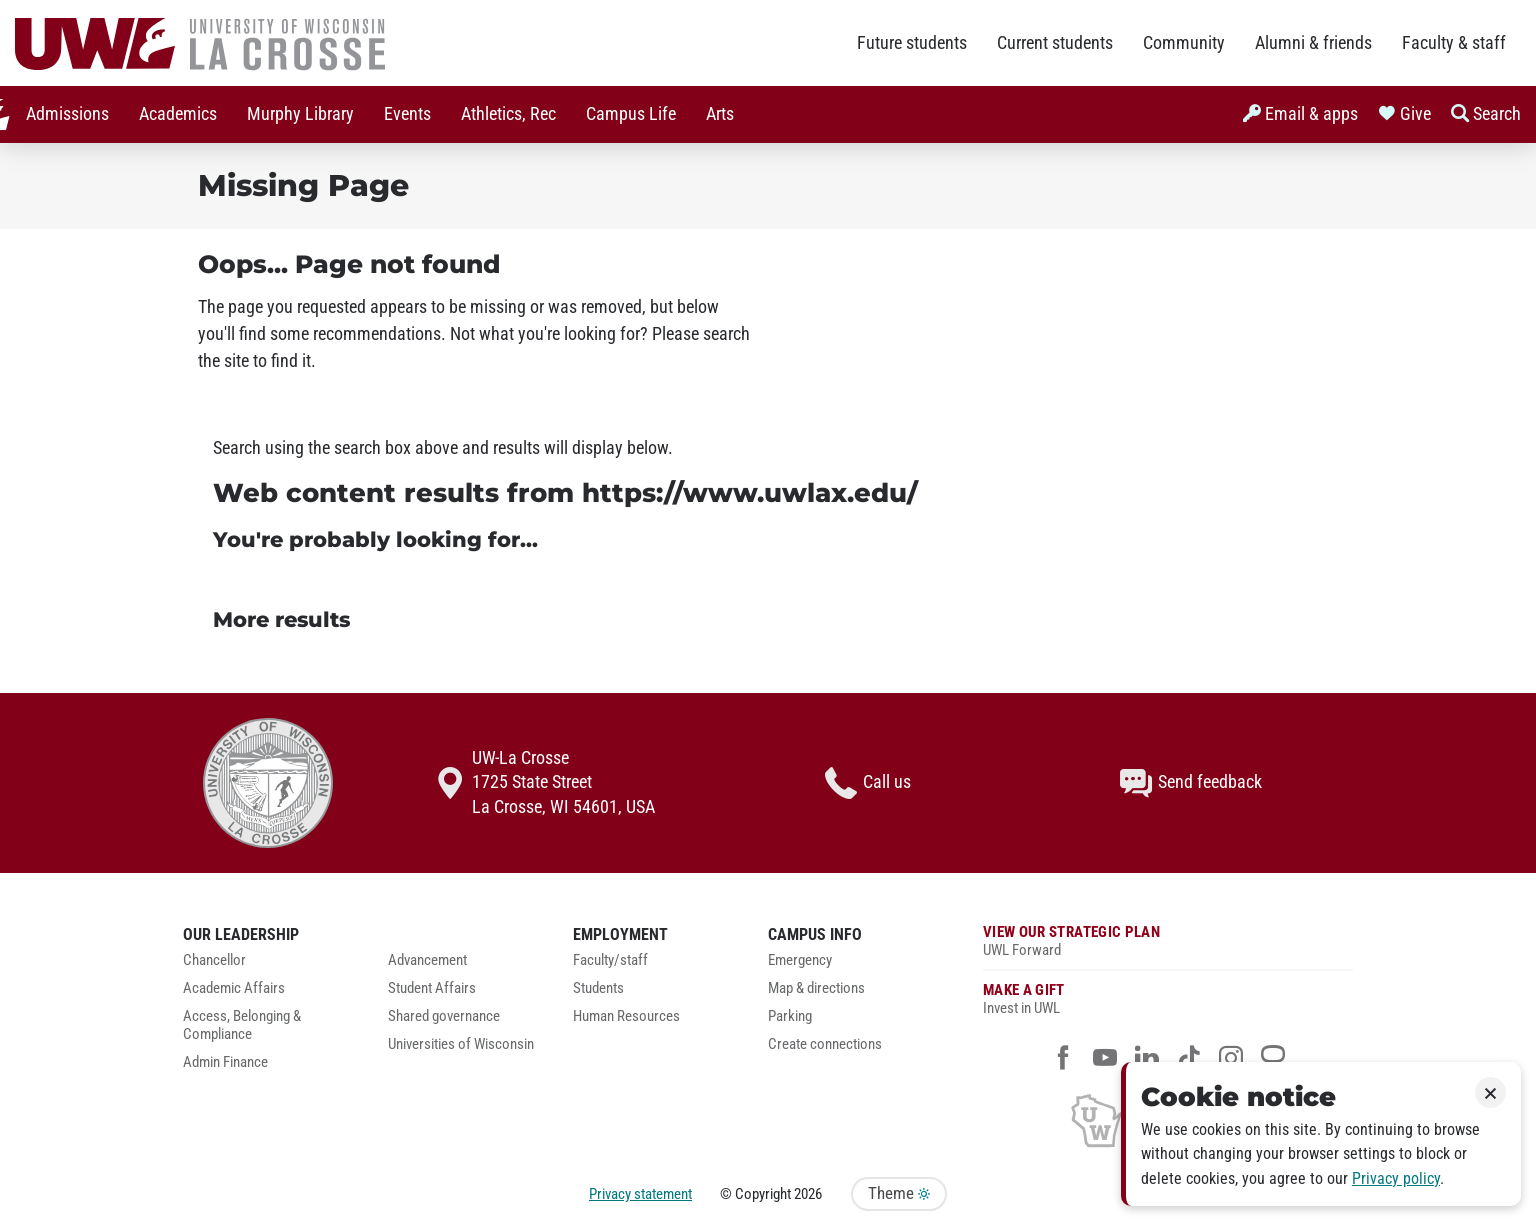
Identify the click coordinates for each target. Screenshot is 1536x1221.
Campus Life (620, 114)
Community (1184, 43)
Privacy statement (640, 1194)
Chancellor (214, 960)
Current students (1055, 43)
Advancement (427, 960)
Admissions (56, 114)
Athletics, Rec (497, 114)
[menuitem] (56, 114)
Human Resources (626, 1016)
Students (598, 988)
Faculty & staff (1454, 43)
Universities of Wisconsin (461, 1044)
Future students (912, 43)
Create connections (825, 1044)
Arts (709, 114)
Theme (899, 1193)
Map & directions (816, 988)
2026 (808, 1194)
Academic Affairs (234, 988)
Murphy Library (289, 114)
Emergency (800, 960)
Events (396, 114)
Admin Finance (225, 1062)
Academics (167, 114)
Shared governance (444, 1016)
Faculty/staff (610, 960)
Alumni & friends (1313, 43)
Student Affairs (432, 988)
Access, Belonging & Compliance (242, 1025)
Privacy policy (1396, 1178)
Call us (868, 783)
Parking (790, 1016)
